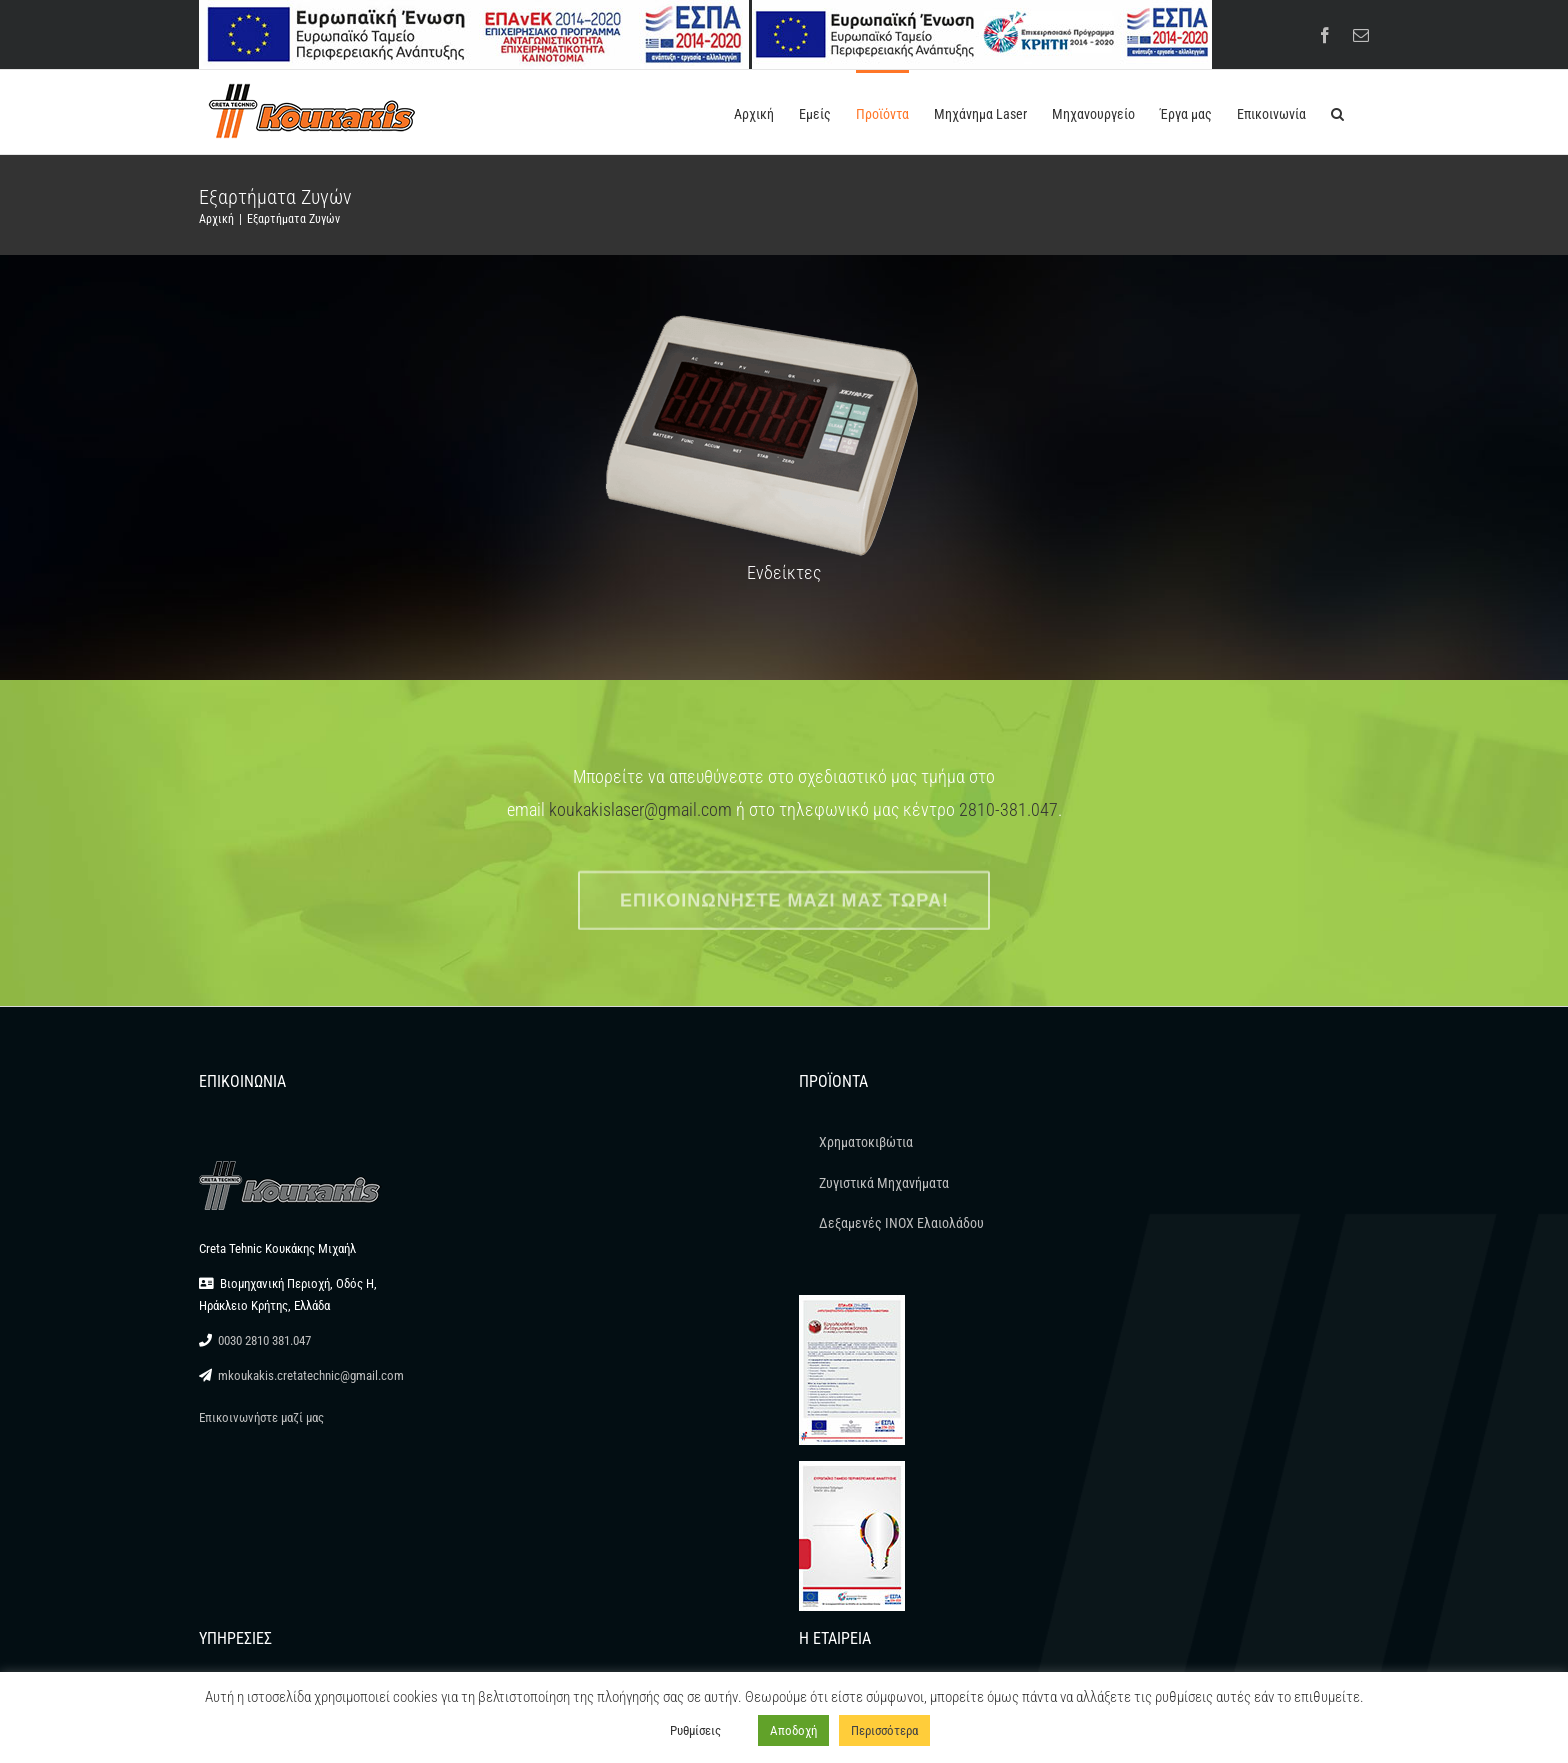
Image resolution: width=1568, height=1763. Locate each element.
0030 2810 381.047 (264, 1340)
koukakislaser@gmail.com (640, 809)
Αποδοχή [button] (793, 1730)
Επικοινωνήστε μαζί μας (261, 1417)
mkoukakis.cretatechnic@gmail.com (311, 1375)
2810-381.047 (1008, 809)
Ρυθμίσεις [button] (695, 1730)
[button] (1337, 112)
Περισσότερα (884, 1730)
